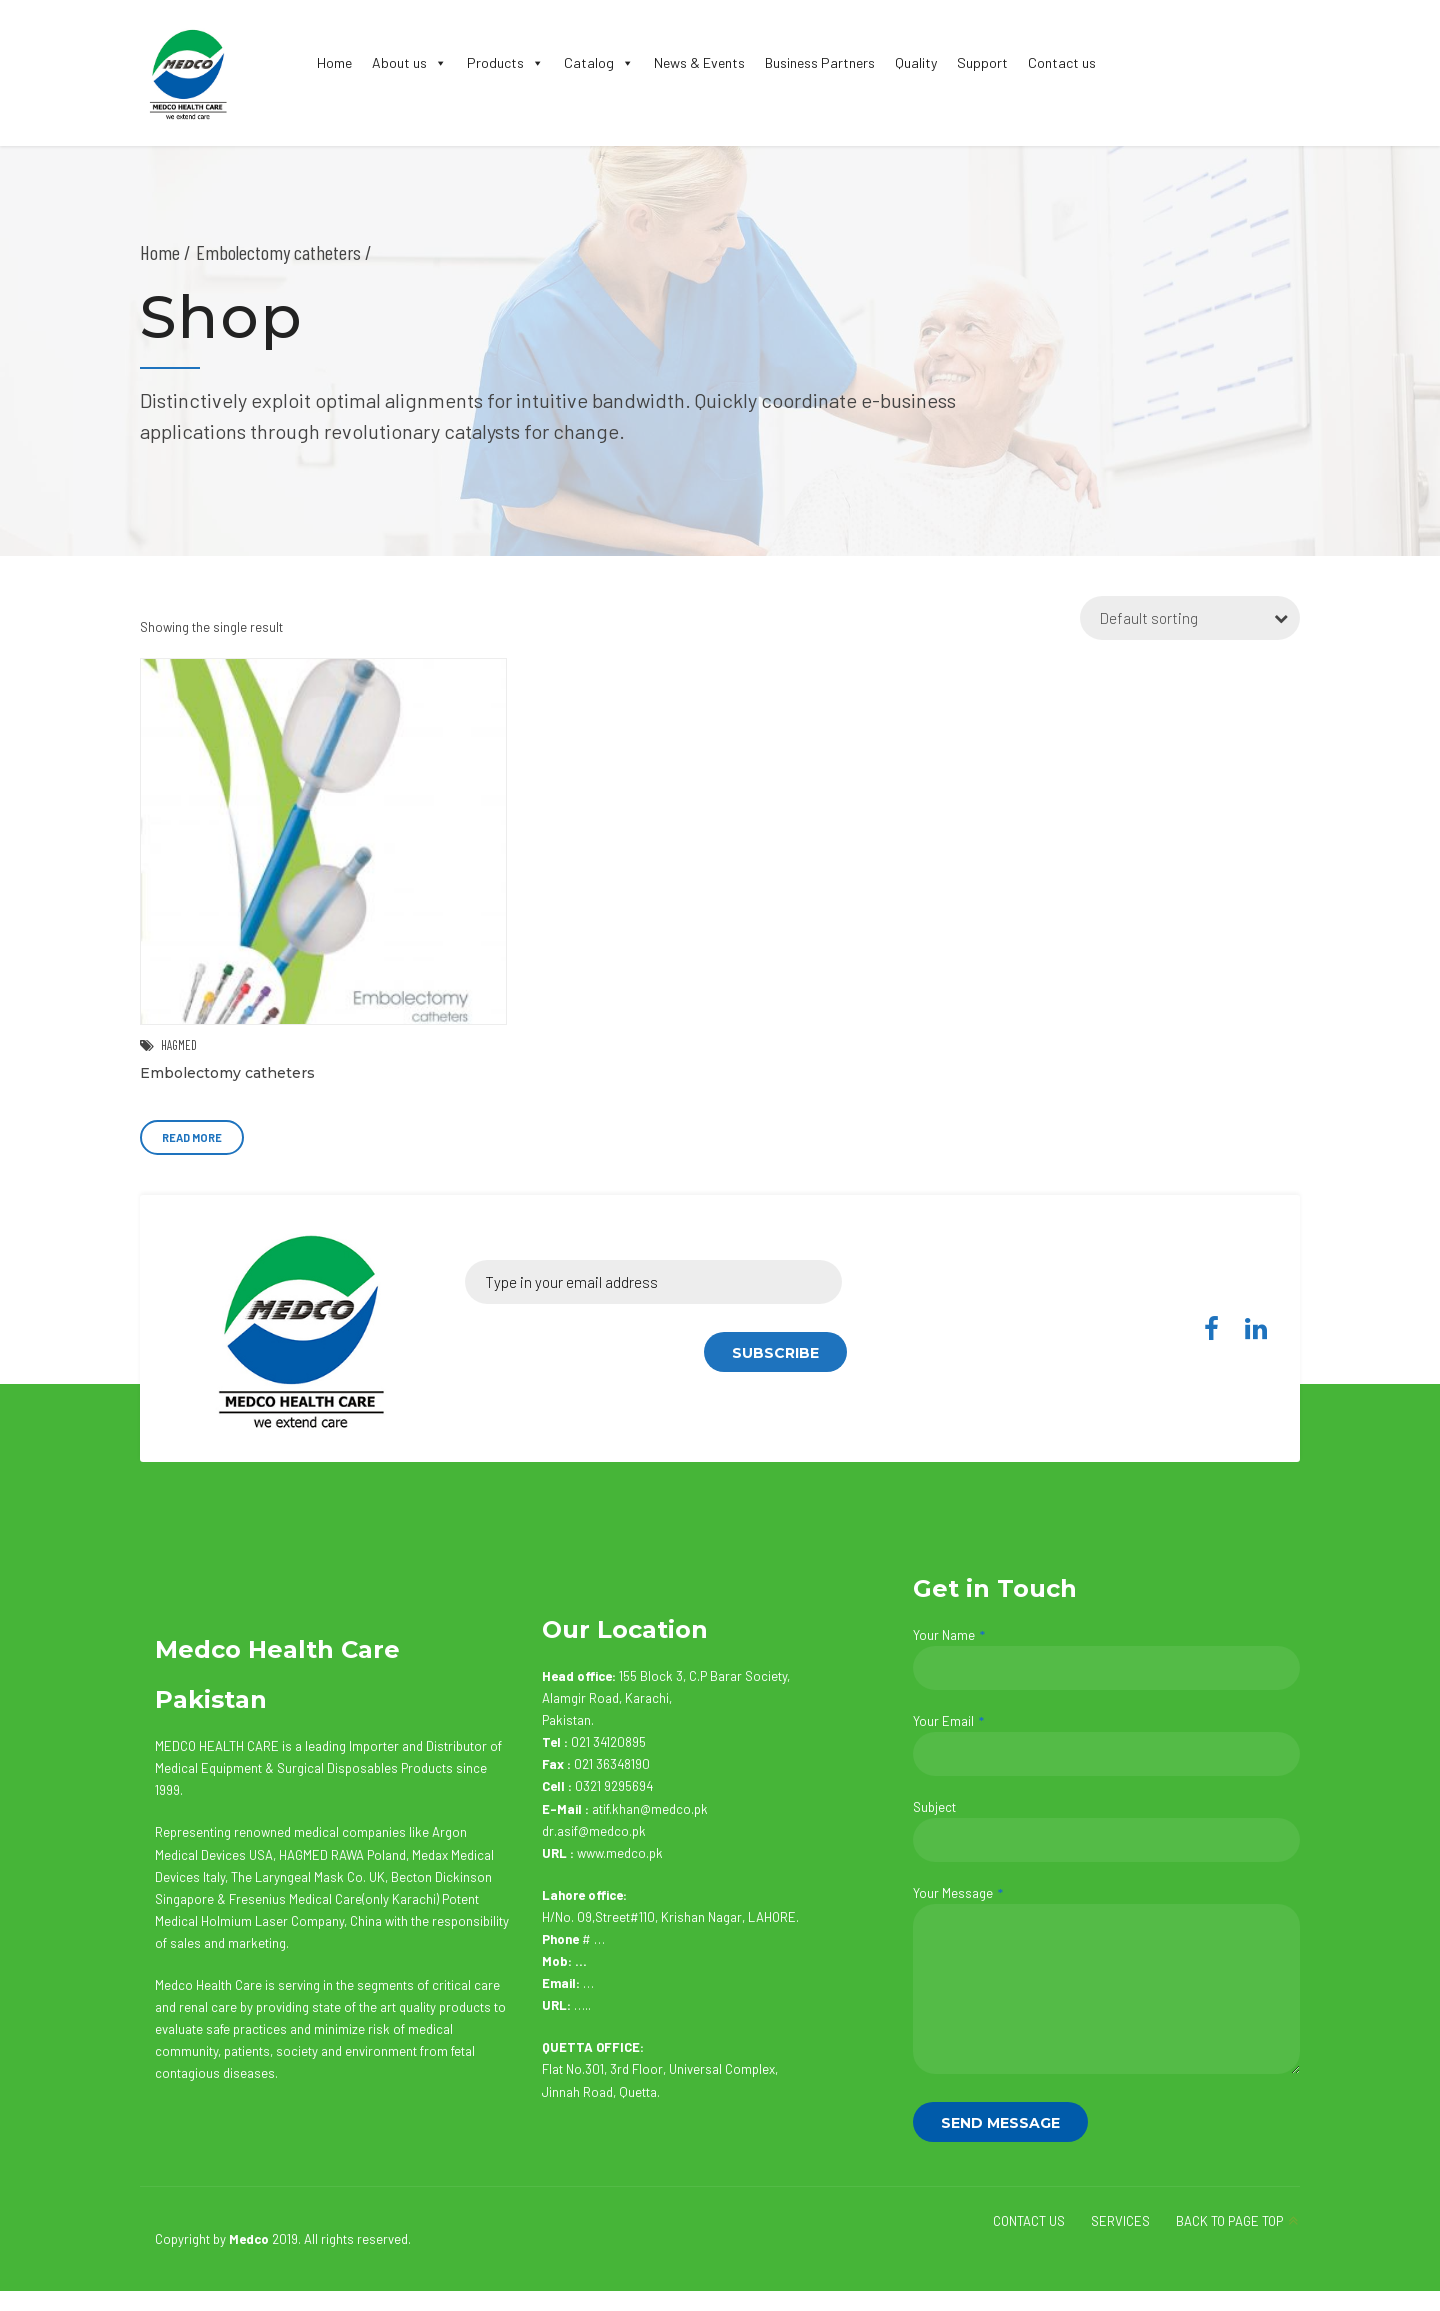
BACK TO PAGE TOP (1229, 2221)
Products (505, 62)
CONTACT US (1029, 2221)
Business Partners (820, 62)
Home (334, 62)
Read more (192, 1137)
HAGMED (179, 1045)
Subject (1106, 1830)
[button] (437, 62)
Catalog (599, 62)
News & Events (699, 62)
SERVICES (1120, 2221)
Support (982, 62)
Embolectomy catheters (227, 1073)
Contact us (1062, 62)
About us (409, 62)
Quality (916, 62)
